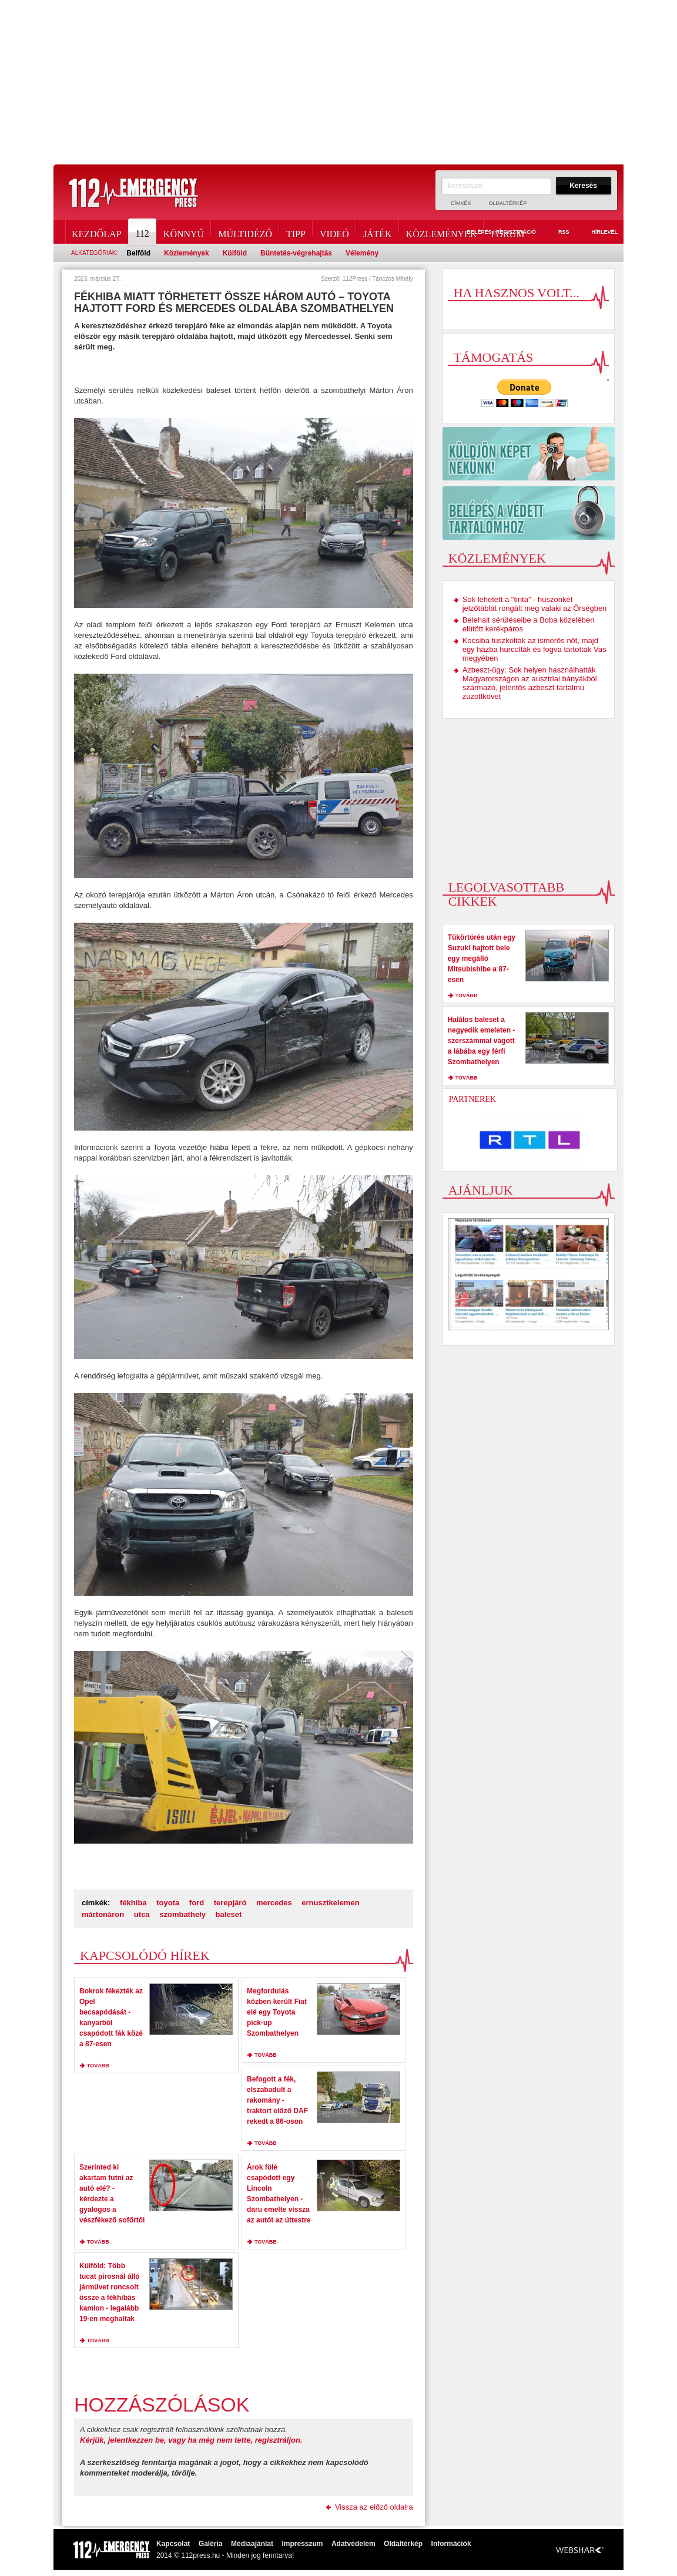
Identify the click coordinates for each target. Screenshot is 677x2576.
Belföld (138, 253)
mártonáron (103, 1914)
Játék (377, 232)
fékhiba (133, 1902)
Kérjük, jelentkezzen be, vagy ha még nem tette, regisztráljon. (191, 2440)
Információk (451, 2544)
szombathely (182, 1914)
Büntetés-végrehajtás (296, 253)
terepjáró (230, 1902)
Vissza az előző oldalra (374, 2507)
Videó (334, 232)
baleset (229, 1914)
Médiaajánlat (252, 2544)
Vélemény (362, 253)
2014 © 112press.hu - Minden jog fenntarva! (225, 2555)
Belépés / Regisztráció (494, 232)
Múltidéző (245, 232)
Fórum (507, 232)
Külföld (235, 253)
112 (142, 232)
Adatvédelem (353, 2544)
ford (196, 1902)
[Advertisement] (338, 82)
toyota (167, 1902)
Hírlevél (598, 232)
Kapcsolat (173, 2544)
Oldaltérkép (508, 203)
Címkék (461, 203)
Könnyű (183, 232)
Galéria (211, 2544)
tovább (98, 2066)
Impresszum (302, 2544)
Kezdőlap (96, 232)
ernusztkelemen (330, 1902)
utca (142, 1914)
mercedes (274, 1902)
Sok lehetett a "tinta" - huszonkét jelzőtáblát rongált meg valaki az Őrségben (534, 604)
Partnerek (472, 1099)
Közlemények (441, 232)
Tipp (296, 232)
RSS (557, 232)
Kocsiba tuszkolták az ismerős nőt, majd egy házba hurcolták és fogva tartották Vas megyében (534, 649)
